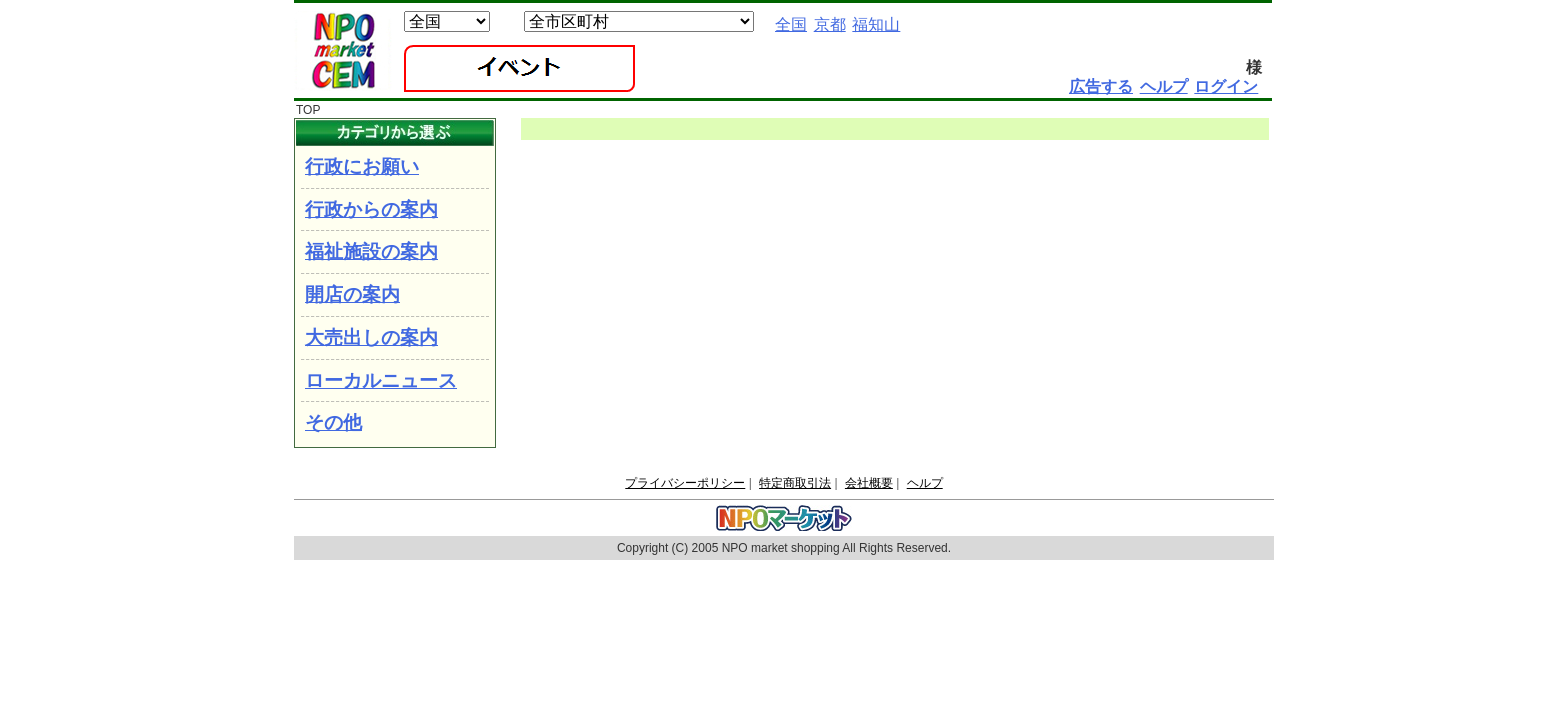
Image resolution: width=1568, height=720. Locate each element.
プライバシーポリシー (685, 483)
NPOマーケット (343, 51)
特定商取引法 (795, 483)
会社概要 (869, 483)
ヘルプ (925, 483)
